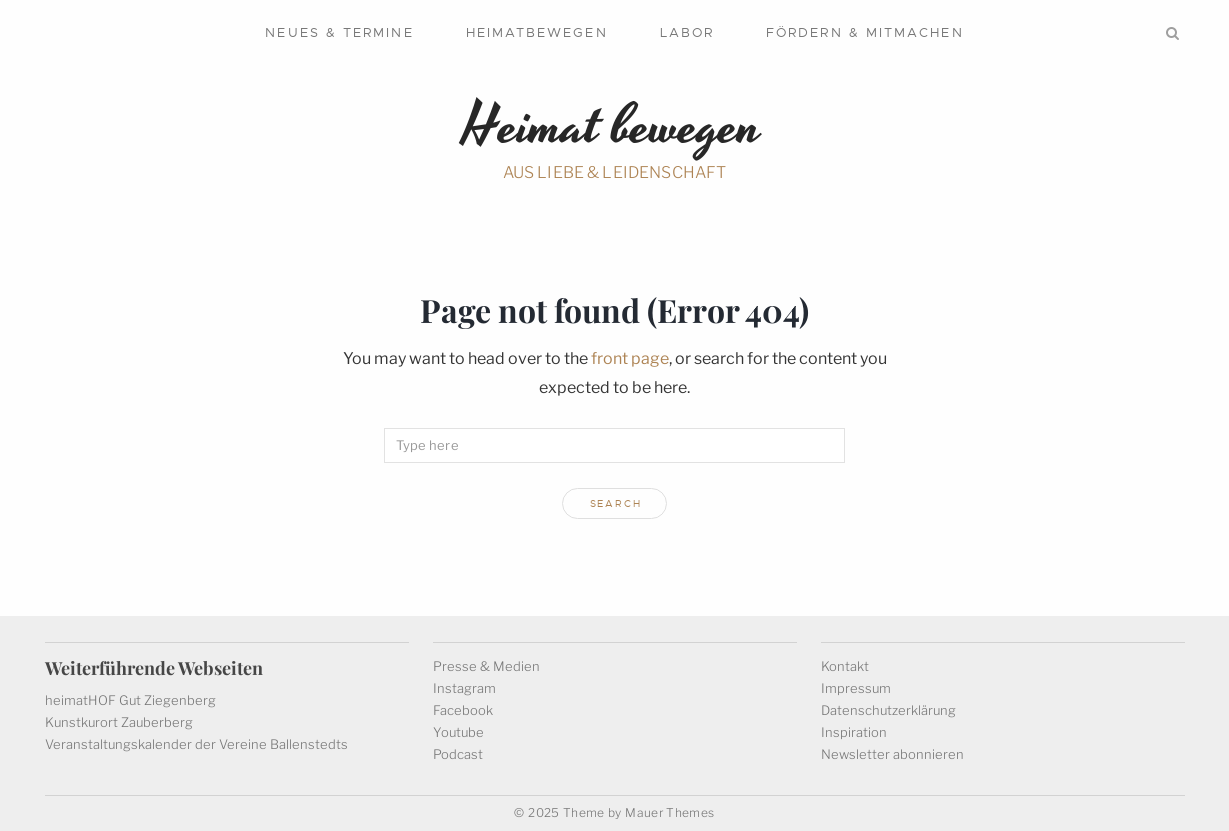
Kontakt (845, 666)
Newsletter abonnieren (892, 754)
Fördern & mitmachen (865, 32)
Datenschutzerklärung (888, 710)
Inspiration (854, 732)
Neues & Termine (339, 32)
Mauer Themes (669, 812)
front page (630, 358)
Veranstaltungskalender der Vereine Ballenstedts (196, 744)
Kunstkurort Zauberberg (119, 722)
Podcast (458, 754)
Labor (687, 32)
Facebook (463, 710)
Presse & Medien (486, 666)
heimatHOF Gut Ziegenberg (130, 700)
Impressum (856, 688)
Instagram (464, 688)
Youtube (458, 732)
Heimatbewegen (537, 32)
